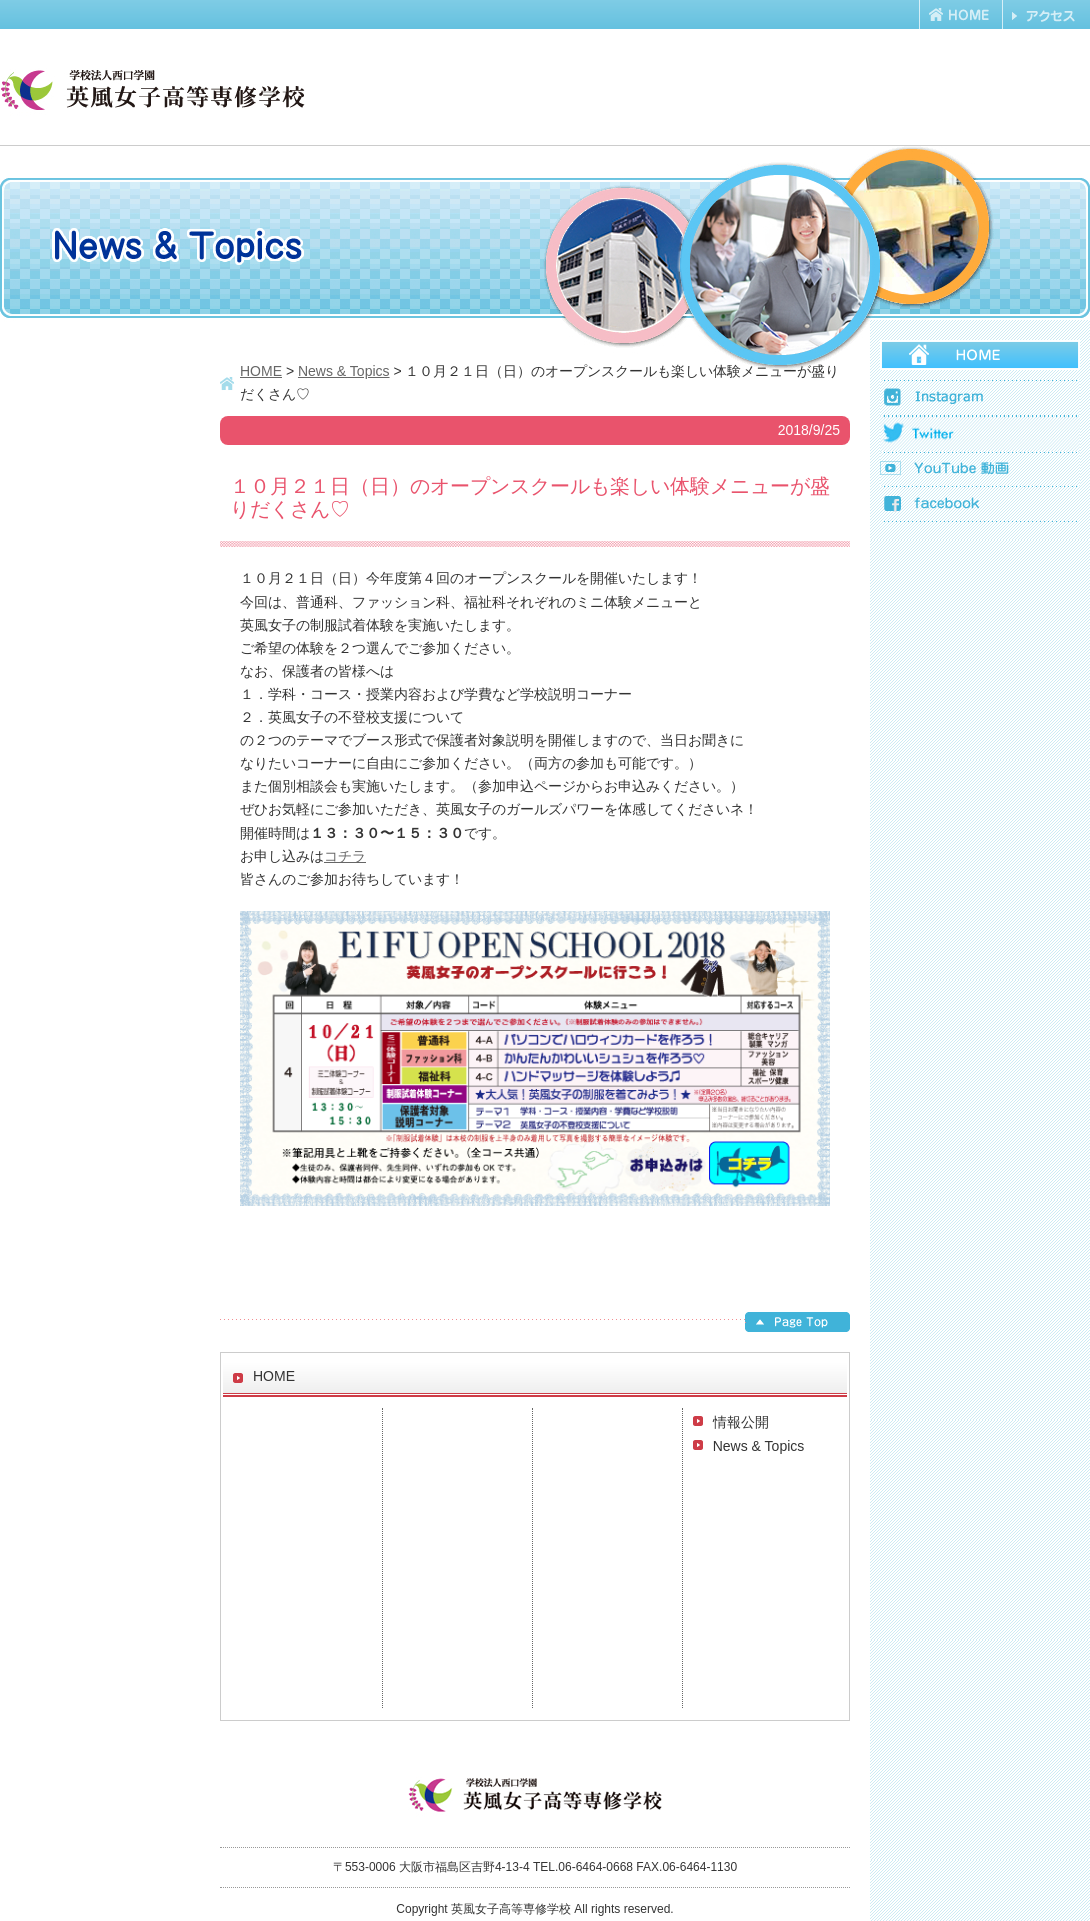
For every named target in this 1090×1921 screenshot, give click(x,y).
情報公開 (741, 1422)
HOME (261, 371)
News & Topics (759, 1446)
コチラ (345, 856)
